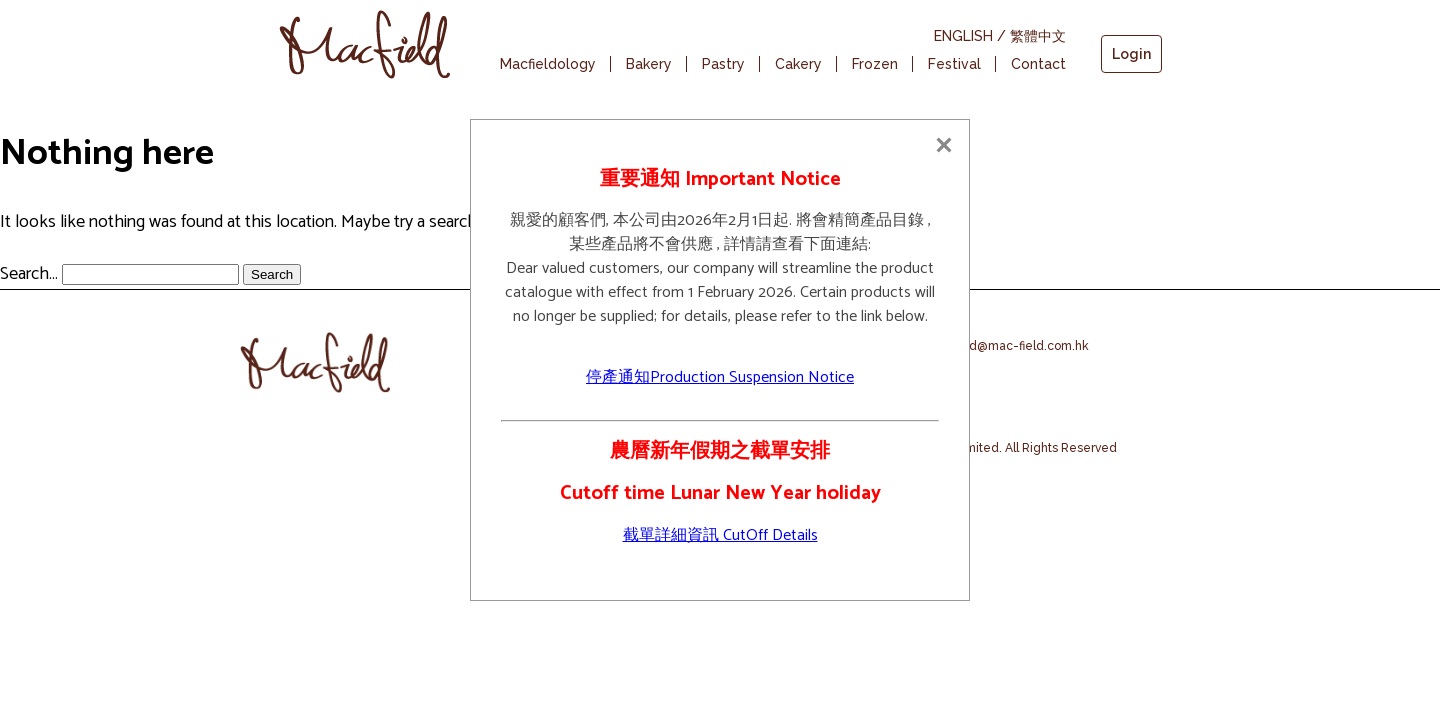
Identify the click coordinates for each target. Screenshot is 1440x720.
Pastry (723, 64)
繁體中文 (1038, 36)
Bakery (649, 64)
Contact (1038, 64)
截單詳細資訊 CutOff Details (720, 535)
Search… (29, 274)
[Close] (944, 145)
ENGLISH (963, 36)
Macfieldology (548, 64)
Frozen (875, 64)
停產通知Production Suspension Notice (720, 377)
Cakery (798, 64)
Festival (954, 64)
